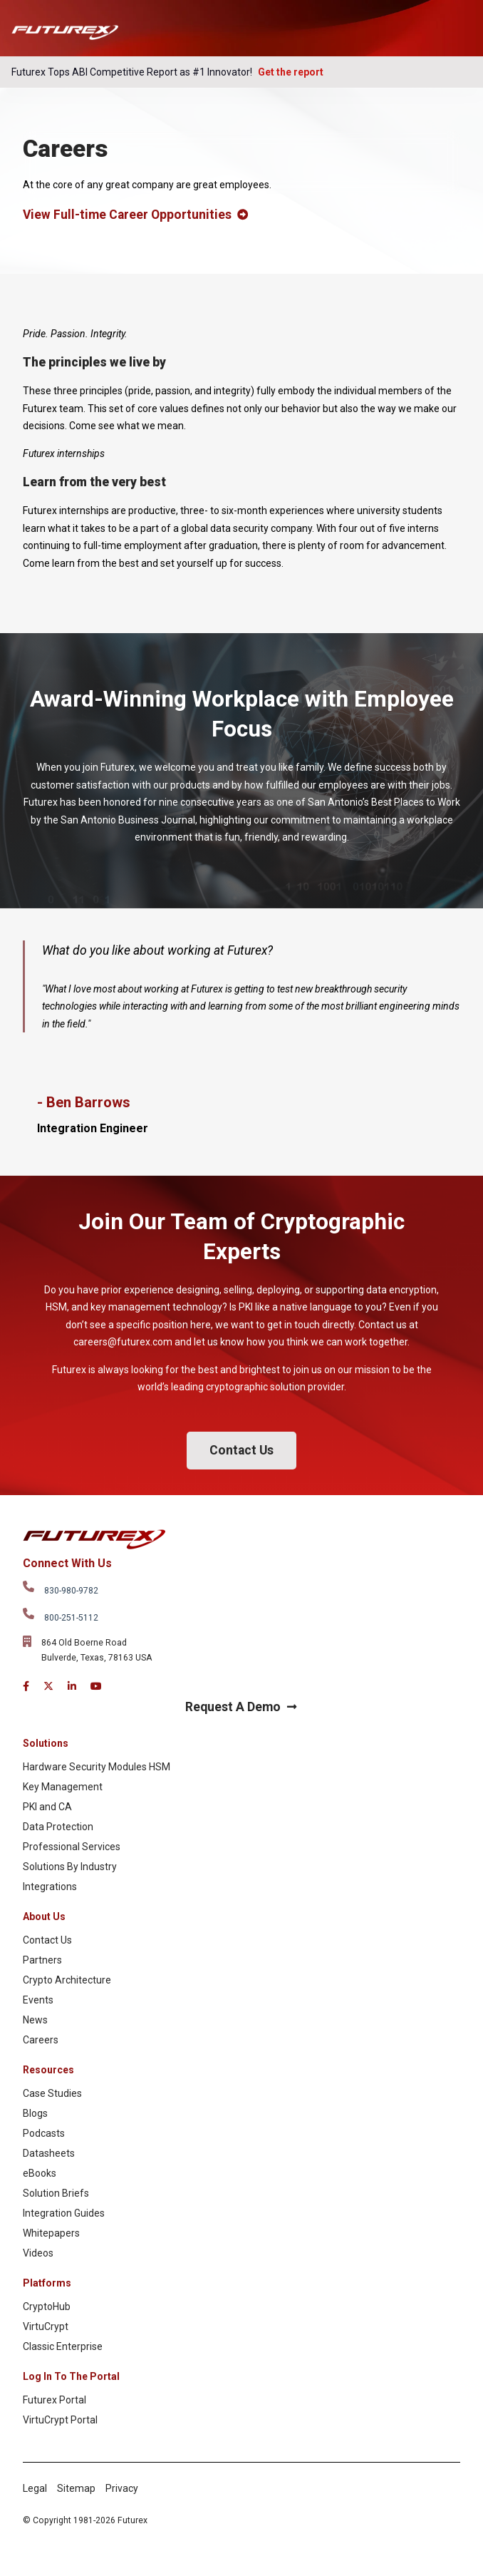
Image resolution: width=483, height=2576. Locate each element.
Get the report (290, 72)
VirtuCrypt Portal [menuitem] (60, 2420)
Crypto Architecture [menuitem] (67, 1980)
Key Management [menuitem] (63, 1786)
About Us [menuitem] (44, 1916)
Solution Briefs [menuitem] (56, 2193)
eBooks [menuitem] (39, 2173)
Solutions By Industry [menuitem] (70, 1866)
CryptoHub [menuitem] (47, 2306)
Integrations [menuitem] (50, 1886)
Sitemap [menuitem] (76, 2488)
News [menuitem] (35, 2020)
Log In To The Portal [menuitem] (71, 2376)
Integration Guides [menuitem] (64, 2213)
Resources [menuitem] (48, 2069)
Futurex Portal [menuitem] (54, 2400)
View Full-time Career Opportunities (135, 214)
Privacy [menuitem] (121, 2488)
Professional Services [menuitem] (71, 1846)
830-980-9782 (71, 1591)
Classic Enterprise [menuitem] (63, 2346)
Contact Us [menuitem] (47, 1940)
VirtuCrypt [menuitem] (45, 2326)
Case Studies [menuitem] (52, 2093)
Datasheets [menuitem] (49, 2153)
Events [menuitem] (38, 2000)
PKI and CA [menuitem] (47, 1806)
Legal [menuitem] (35, 2488)
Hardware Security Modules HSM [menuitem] (96, 1766)
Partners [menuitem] (42, 1960)
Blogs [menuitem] (35, 2113)
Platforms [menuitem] (47, 2283)
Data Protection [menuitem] (58, 1826)
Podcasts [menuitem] (44, 2133)
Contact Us (241, 1450)
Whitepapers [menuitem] (51, 2233)
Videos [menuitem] (38, 2253)
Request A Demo (241, 1707)
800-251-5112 (71, 1618)
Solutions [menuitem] (45, 1743)
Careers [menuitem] (40, 2040)
